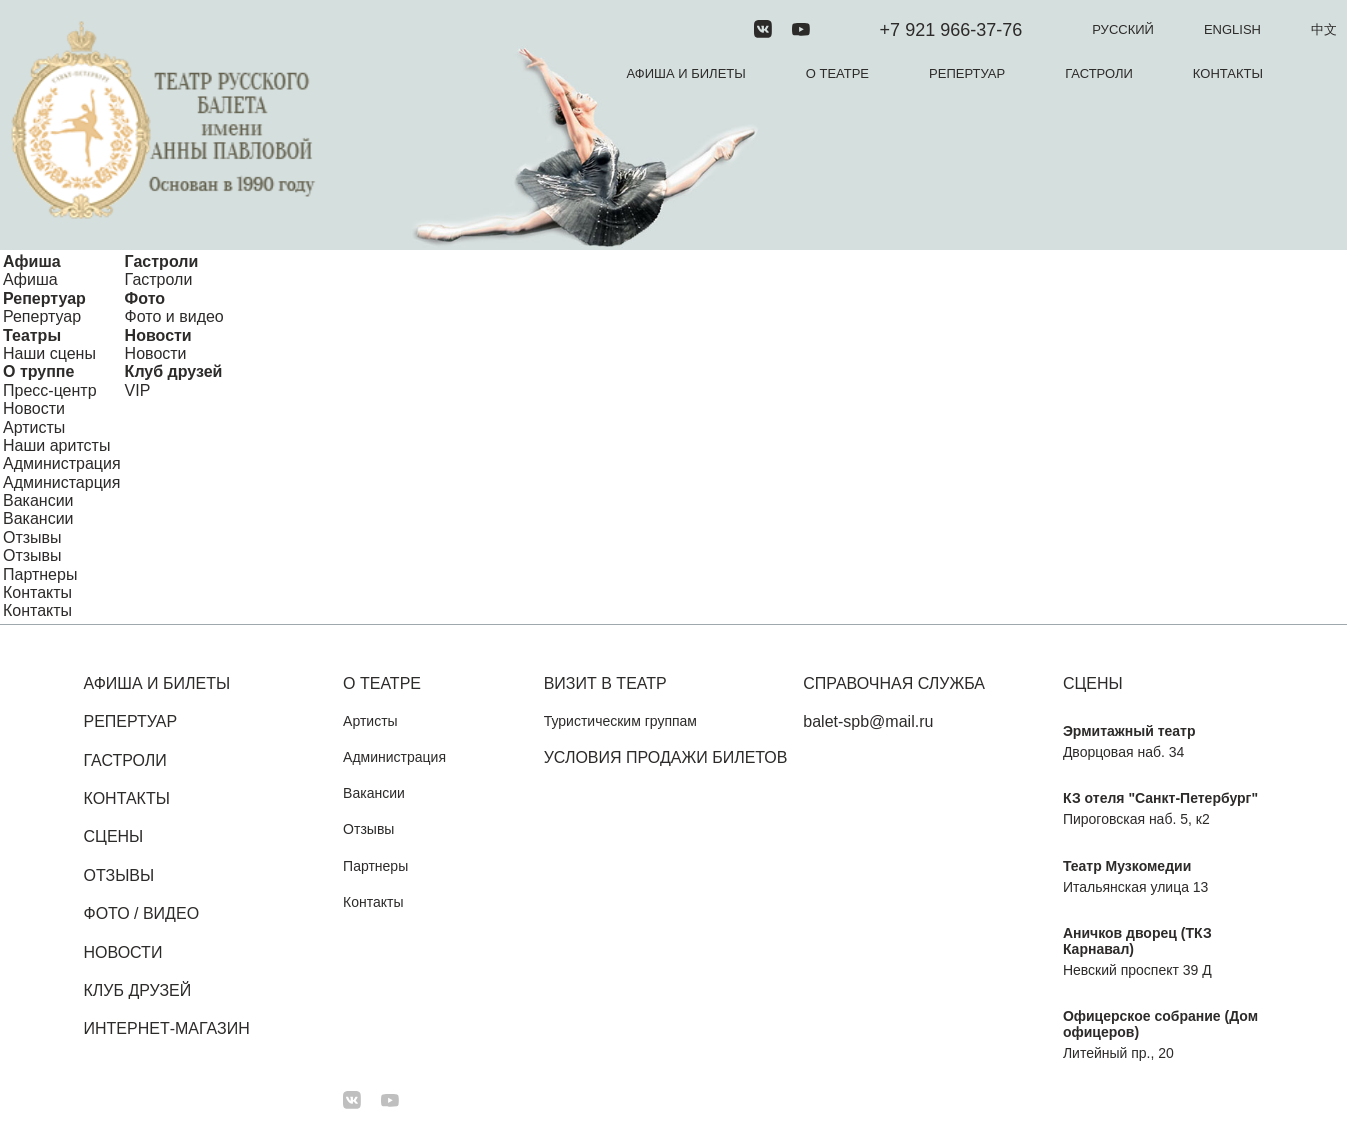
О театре (837, 73)
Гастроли (1099, 73)
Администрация (62, 463)
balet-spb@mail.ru (868, 721)
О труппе (38, 371)
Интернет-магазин (167, 1028)
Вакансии (38, 500)
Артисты (34, 427)
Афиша (32, 261)
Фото (145, 298)
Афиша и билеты (686, 73)
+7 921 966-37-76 (951, 30)
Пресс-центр (50, 390)
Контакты (1228, 73)
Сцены (114, 836)
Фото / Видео (142, 913)
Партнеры (40, 574)
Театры (32, 335)
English (1232, 29)
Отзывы (32, 537)
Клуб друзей (174, 371)
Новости (158, 335)
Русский (1123, 29)
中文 (1324, 29)
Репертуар (967, 73)
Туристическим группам (620, 721)
